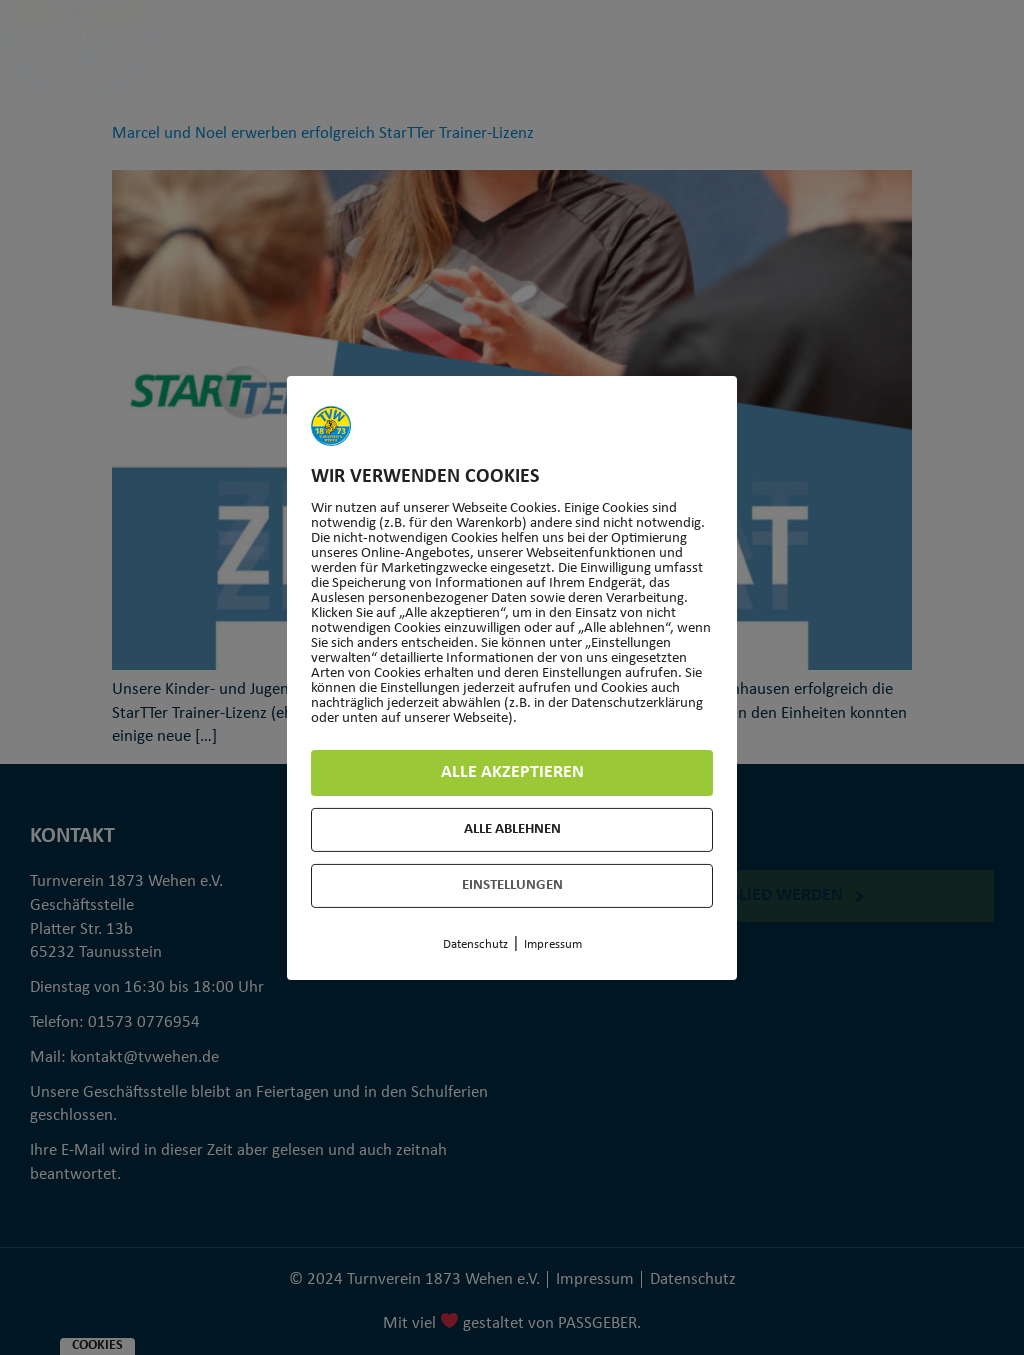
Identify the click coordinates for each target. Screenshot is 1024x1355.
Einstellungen (512, 885)
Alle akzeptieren (512, 772)
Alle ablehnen (512, 829)
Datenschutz (475, 944)
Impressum (553, 944)
